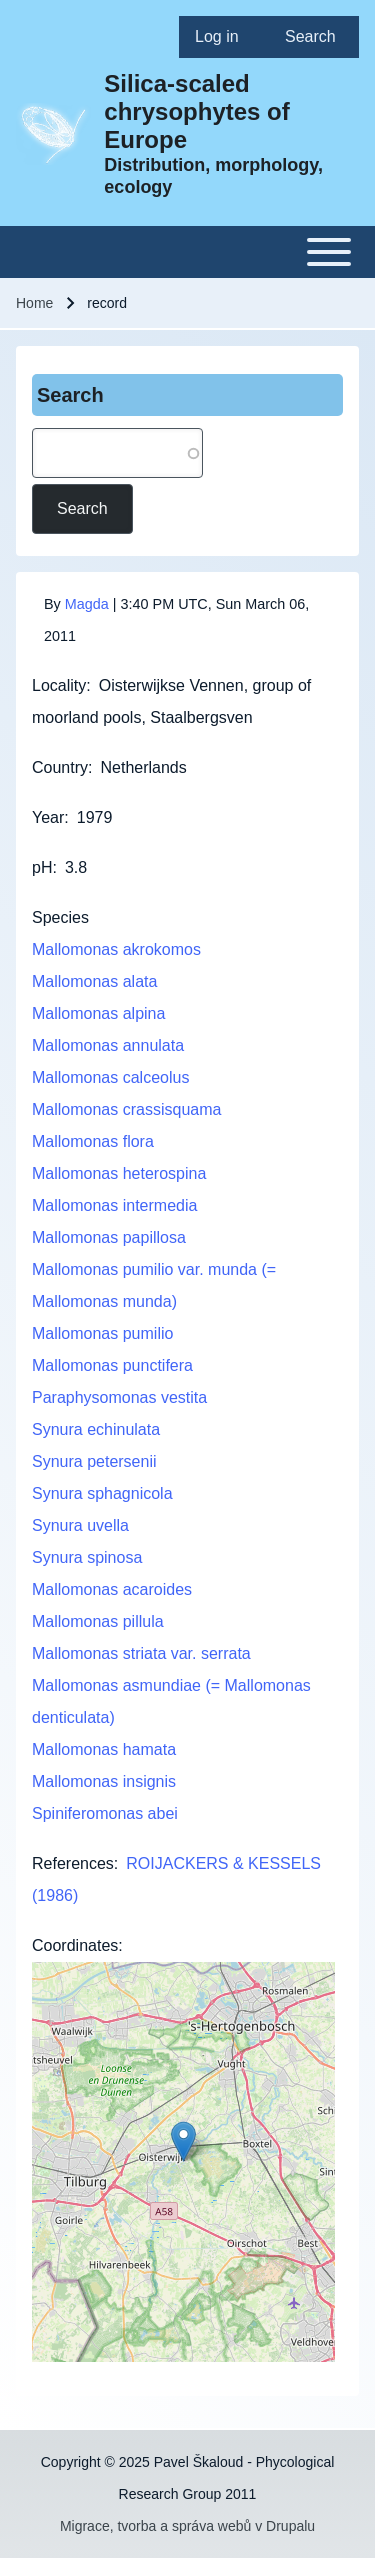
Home (34, 303)
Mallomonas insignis (104, 1781)
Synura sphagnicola (102, 1493)
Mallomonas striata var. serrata (141, 1653)
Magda (87, 604)
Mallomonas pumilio (102, 1333)
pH (42, 867)
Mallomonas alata (94, 981)
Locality (59, 685)
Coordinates (75, 1945)
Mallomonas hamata (104, 1749)
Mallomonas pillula (98, 1621)
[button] (183, 2141)
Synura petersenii (94, 1461)
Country (60, 767)
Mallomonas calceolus (110, 1077)
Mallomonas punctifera (112, 1365)
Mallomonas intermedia (114, 1205)
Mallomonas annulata (108, 1045)
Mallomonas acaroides (112, 1589)
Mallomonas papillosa (109, 1237)
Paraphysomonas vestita (119, 1397)
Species (60, 917)
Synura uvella (80, 1525)
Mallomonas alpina (98, 1013)
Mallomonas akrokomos (116, 949)
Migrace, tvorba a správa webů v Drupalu (187, 2526)
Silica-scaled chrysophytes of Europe (196, 111)
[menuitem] (224, 37)
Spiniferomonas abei (105, 1813)
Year (48, 817)
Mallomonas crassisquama (126, 1109)
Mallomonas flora (93, 1141)
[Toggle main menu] (187, 252)
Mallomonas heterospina (119, 1173)
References (73, 1863)
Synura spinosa (87, 1557)
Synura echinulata (96, 1429)
